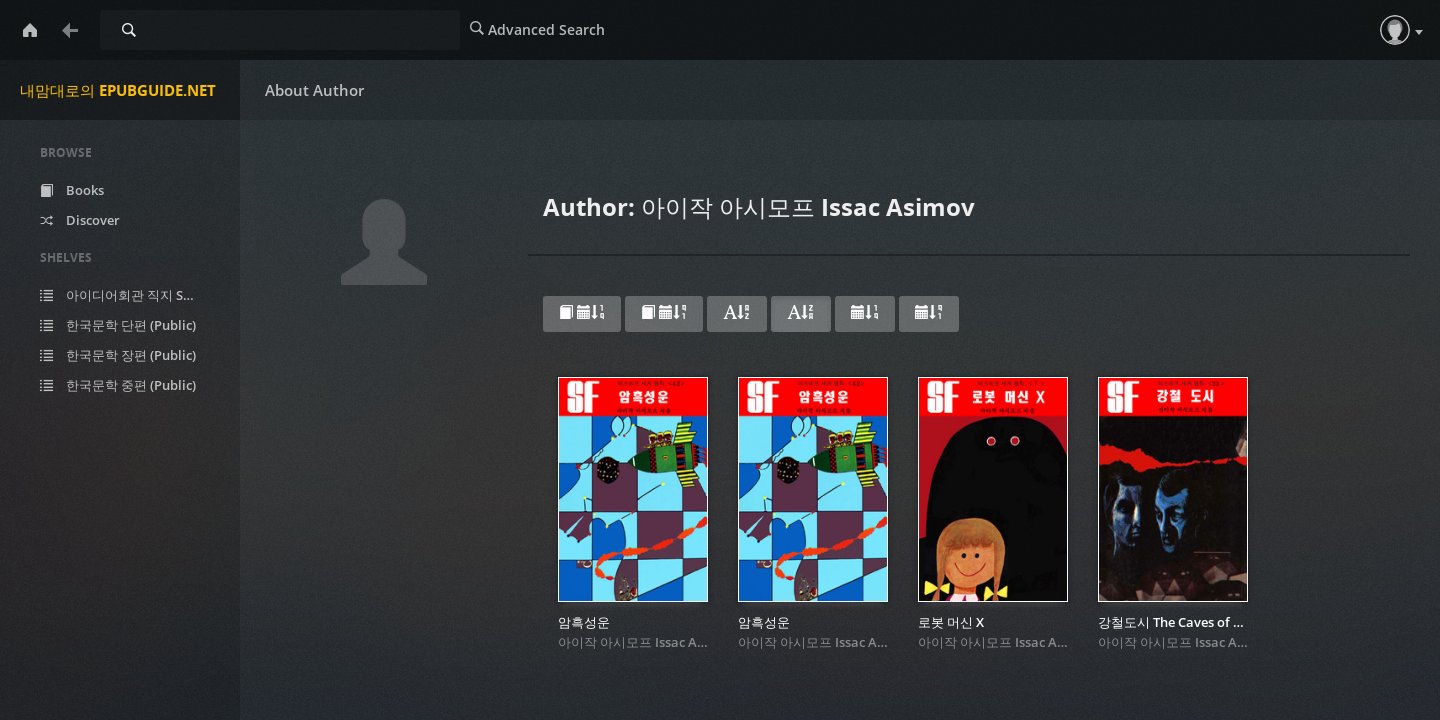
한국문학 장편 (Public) (118, 355)
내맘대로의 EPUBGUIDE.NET (118, 90)
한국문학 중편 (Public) (118, 385)
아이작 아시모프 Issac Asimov (646, 642)
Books (72, 190)
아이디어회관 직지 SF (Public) (132, 295)
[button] (1395, 30)
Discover (80, 220)
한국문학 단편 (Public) (118, 325)
